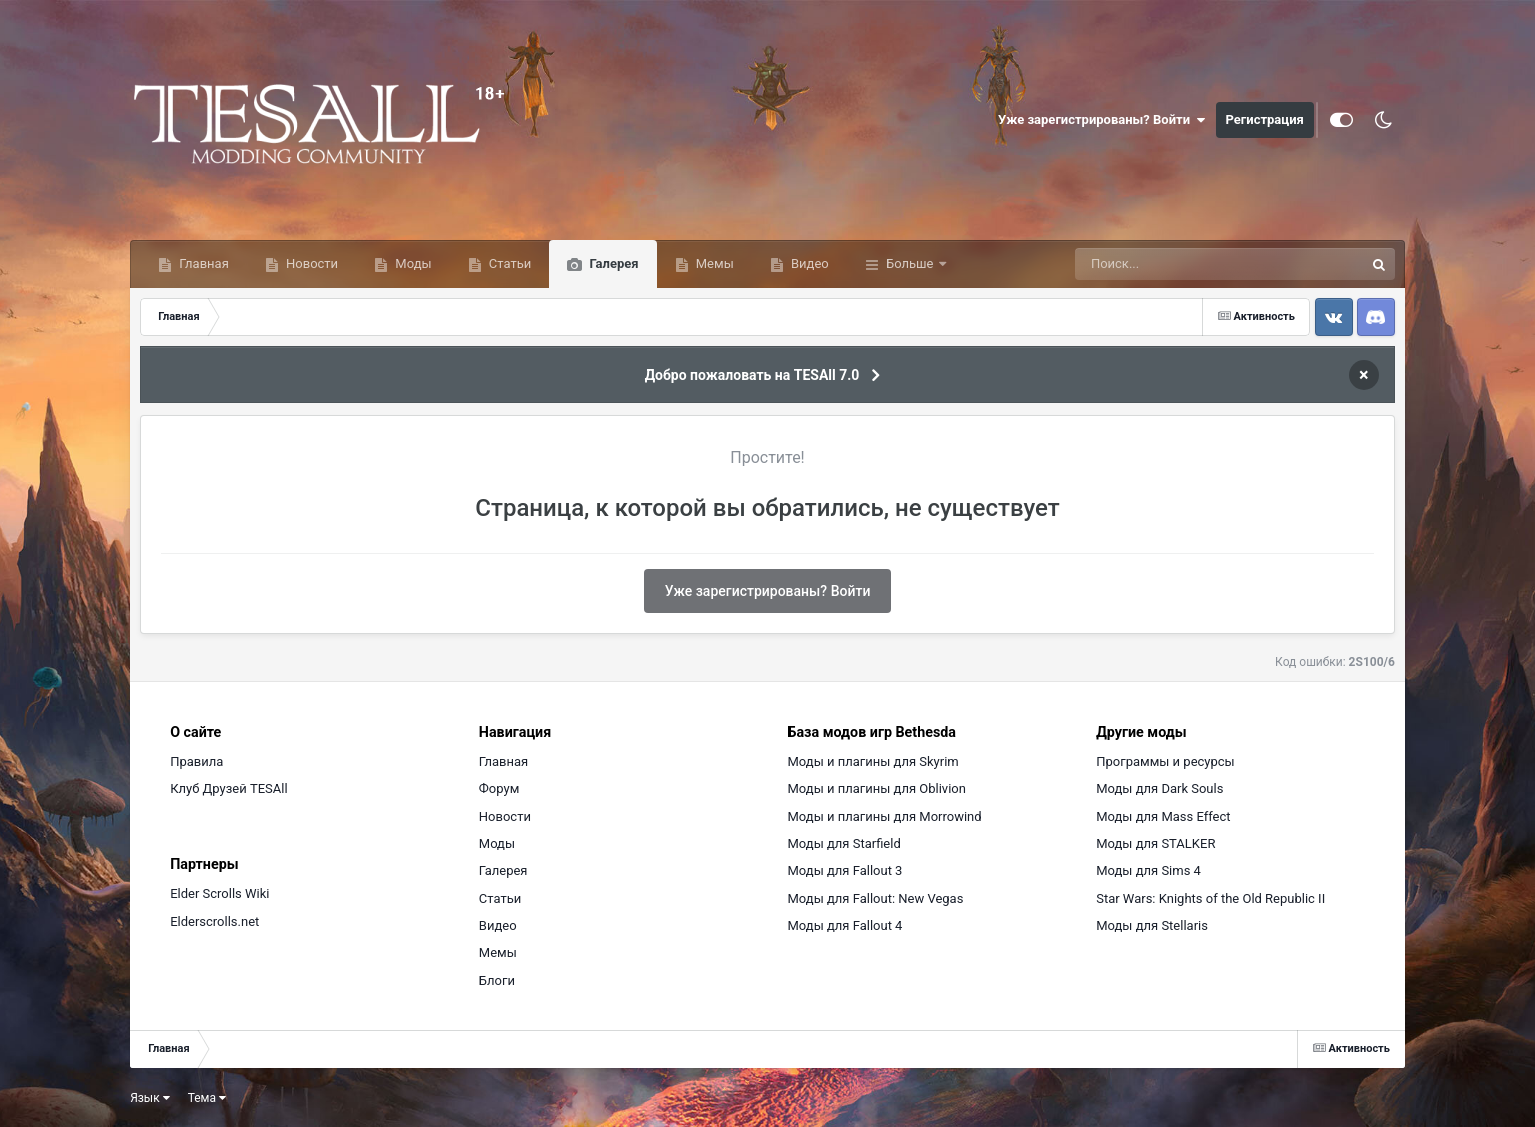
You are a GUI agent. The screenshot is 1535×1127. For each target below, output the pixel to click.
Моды (411, 263)
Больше (910, 263)
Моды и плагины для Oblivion (877, 788)
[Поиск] (1182, 264)
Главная (202, 263)
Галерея (612, 263)
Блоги (497, 980)
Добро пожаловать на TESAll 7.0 (752, 375)
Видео (808, 263)
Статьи (509, 263)
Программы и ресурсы (1165, 761)
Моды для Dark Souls (1159, 788)
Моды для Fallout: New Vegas (876, 898)
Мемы (713, 263)
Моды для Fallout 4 (845, 925)
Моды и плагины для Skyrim (873, 761)
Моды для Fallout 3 (845, 870)
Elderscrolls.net (214, 921)
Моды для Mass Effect (1163, 816)
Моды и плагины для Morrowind (885, 816)
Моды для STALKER (1155, 843)
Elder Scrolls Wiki (219, 893)
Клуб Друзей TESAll (228, 788)
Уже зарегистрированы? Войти (1102, 120)
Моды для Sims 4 (1148, 870)
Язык (150, 1098)
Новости (310, 263)
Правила (196, 761)
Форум (499, 788)
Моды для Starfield (844, 843)
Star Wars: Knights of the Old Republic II (1210, 898)
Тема (207, 1098)
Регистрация (1265, 119)
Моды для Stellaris (1152, 925)
